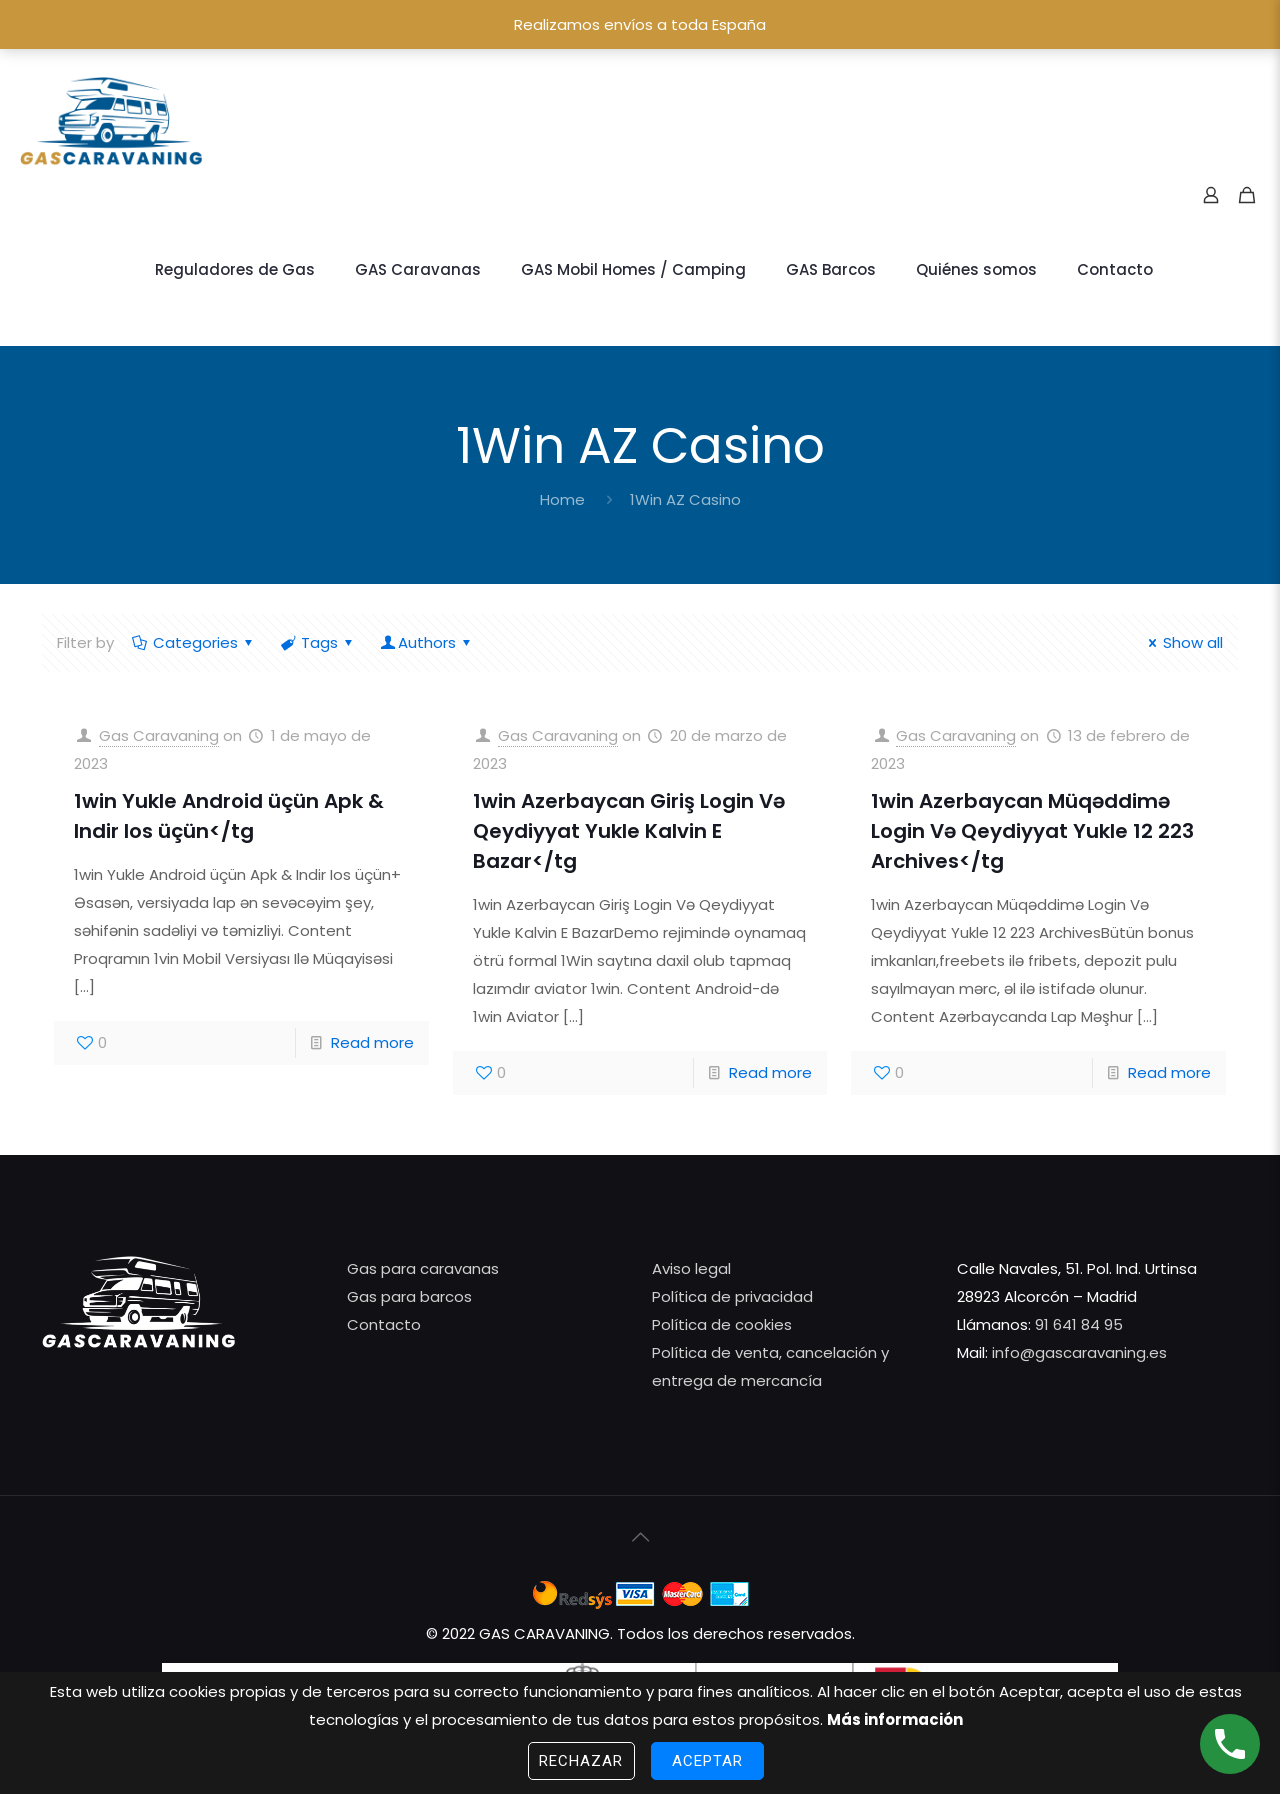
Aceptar (708, 1761)
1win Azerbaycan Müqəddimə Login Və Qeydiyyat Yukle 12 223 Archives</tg (1032, 831)
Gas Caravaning (159, 735)
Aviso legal (691, 1268)
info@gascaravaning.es (1077, 1352)
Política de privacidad (732, 1296)
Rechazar (581, 1761)
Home (562, 499)
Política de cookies (722, 1324)
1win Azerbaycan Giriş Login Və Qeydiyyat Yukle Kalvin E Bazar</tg (629, 831)
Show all (1182, 642)
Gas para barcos (409, 1296)
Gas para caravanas (423, 1268)
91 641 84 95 (1079, 1324)
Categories (194, 642)
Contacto (384, 1324)
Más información (895, 1719)
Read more (372, 1042)
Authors (427, 642)
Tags (318, 642)
